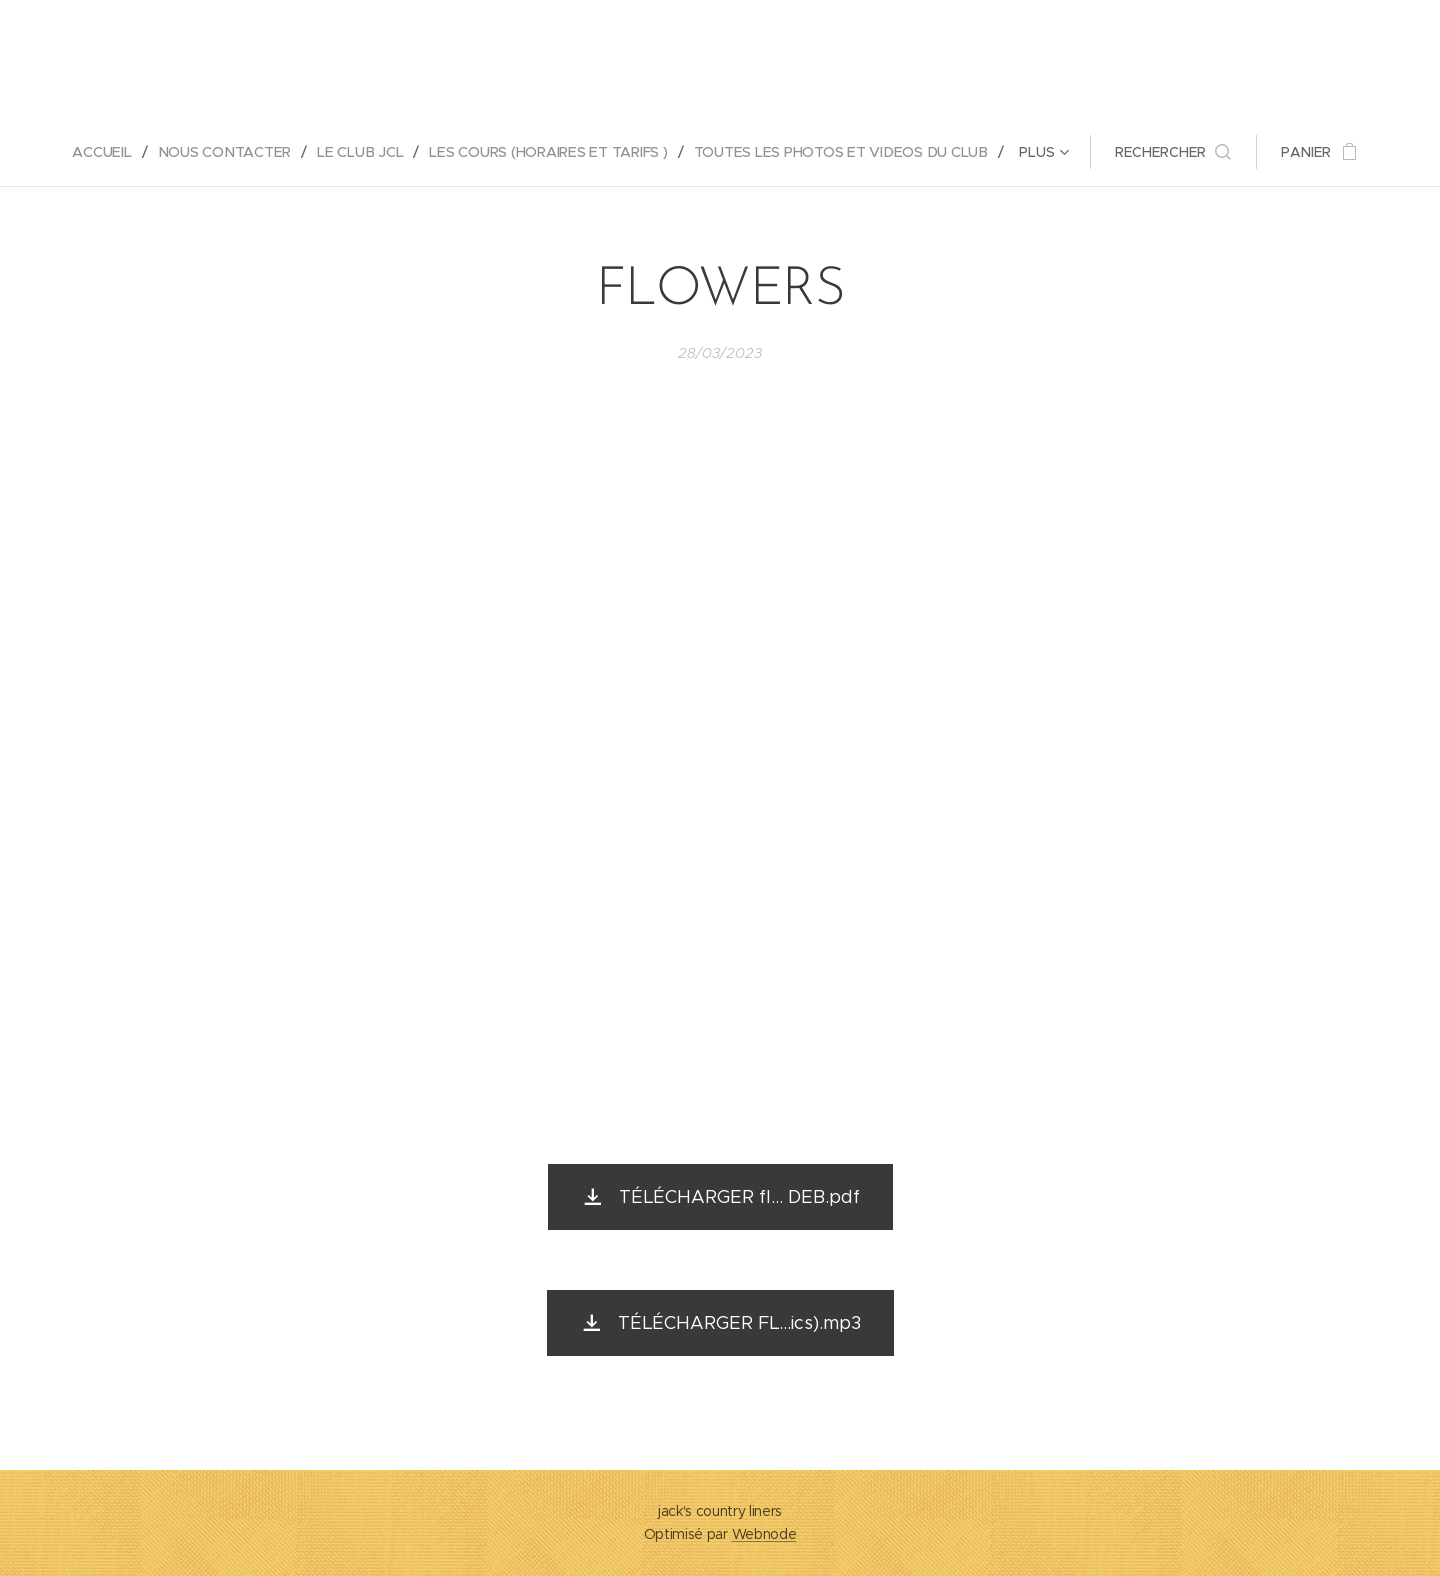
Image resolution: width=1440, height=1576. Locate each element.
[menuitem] (107, 152)
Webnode (764, 1534)
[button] (1176, 152)
